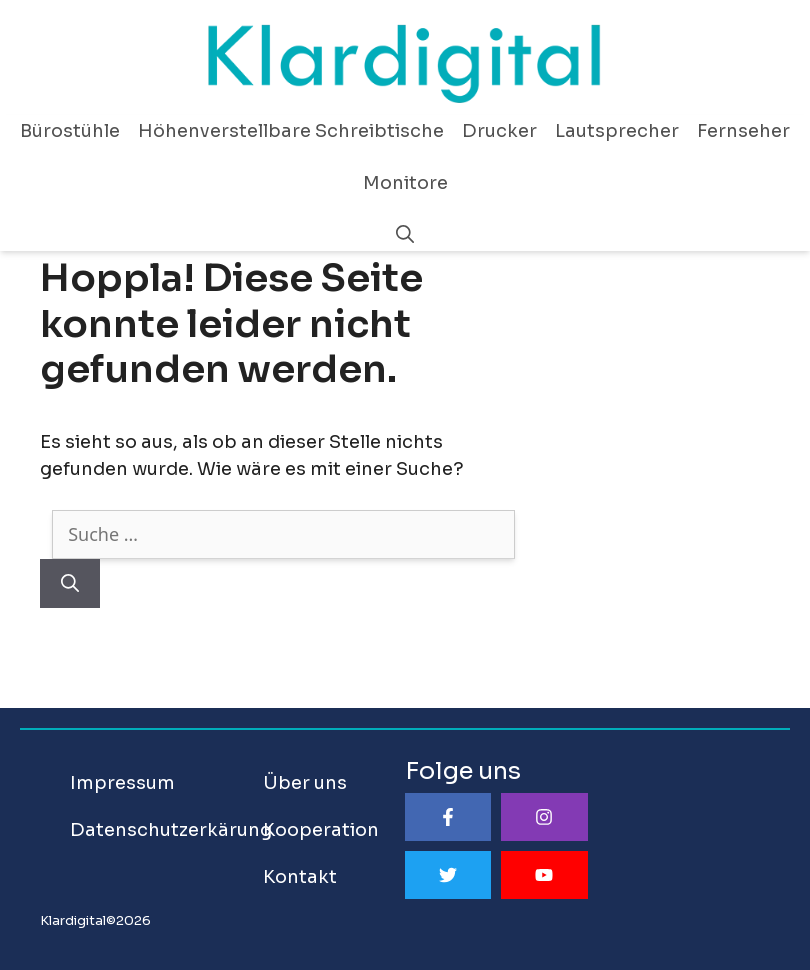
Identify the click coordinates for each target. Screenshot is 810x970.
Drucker (499, 131)
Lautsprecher (617, 131)
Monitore (405, 183)
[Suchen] (70, 583)
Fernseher (743, 131)
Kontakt (300, 877)
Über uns (305, 783)
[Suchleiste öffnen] (405, 235)
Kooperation (321, 830)
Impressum (122, 783)
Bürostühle (70, 131)
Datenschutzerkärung (171, 830)
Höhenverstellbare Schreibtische (291, 131)
